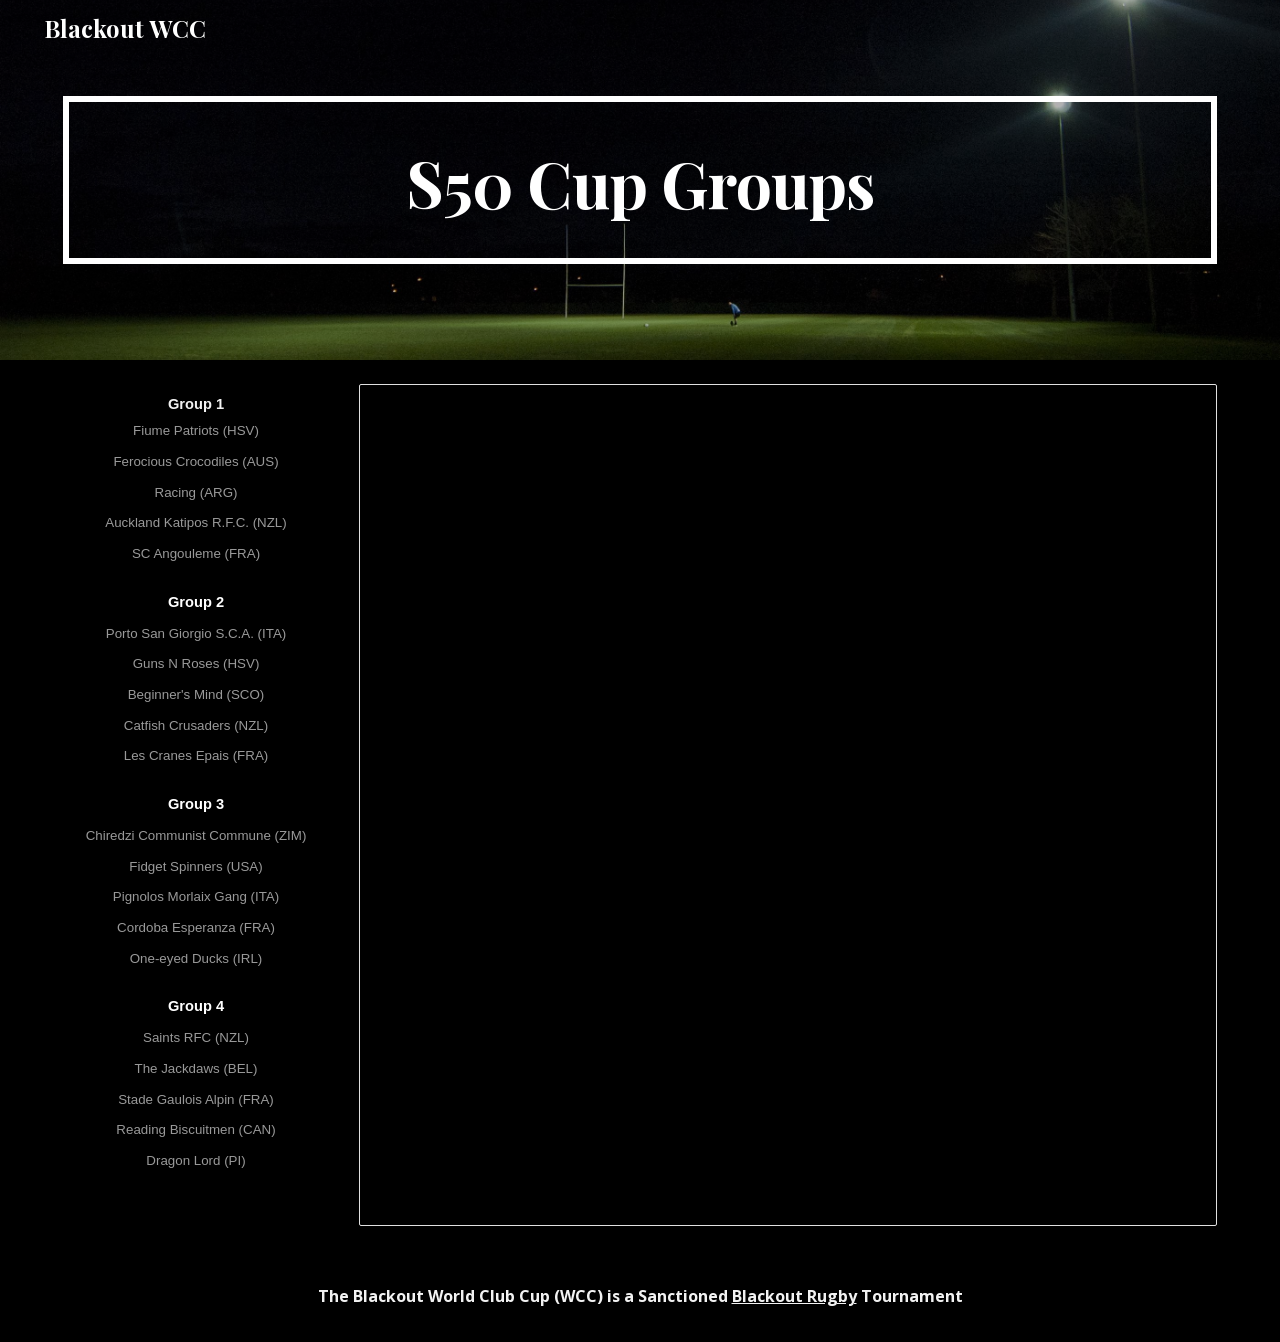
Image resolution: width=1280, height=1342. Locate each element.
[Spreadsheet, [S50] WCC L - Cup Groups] (788, 805)
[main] (640, 180)
